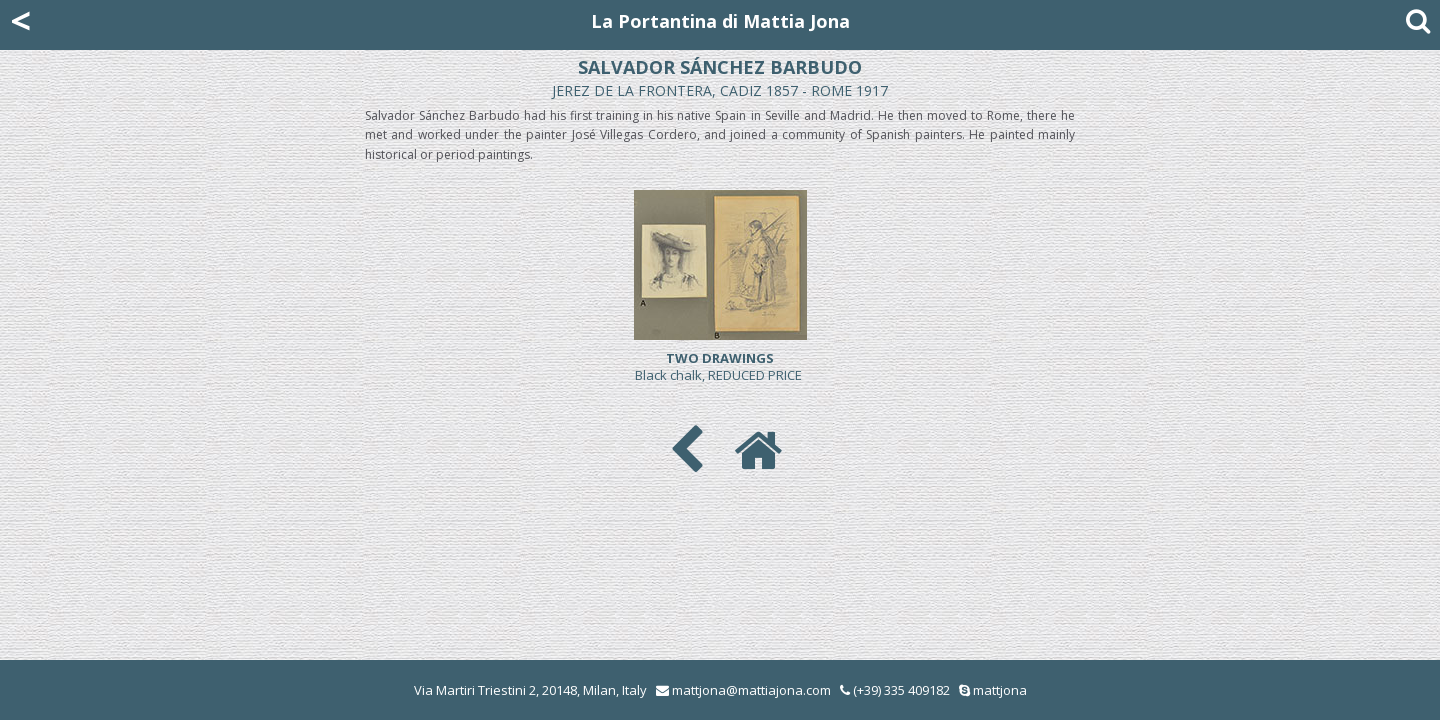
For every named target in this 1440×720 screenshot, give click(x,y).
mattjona (1000, 690)
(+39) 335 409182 (895, 690)
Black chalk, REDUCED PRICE (720, 366)
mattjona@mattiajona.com (751, 690)
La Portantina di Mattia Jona (720, 21)
